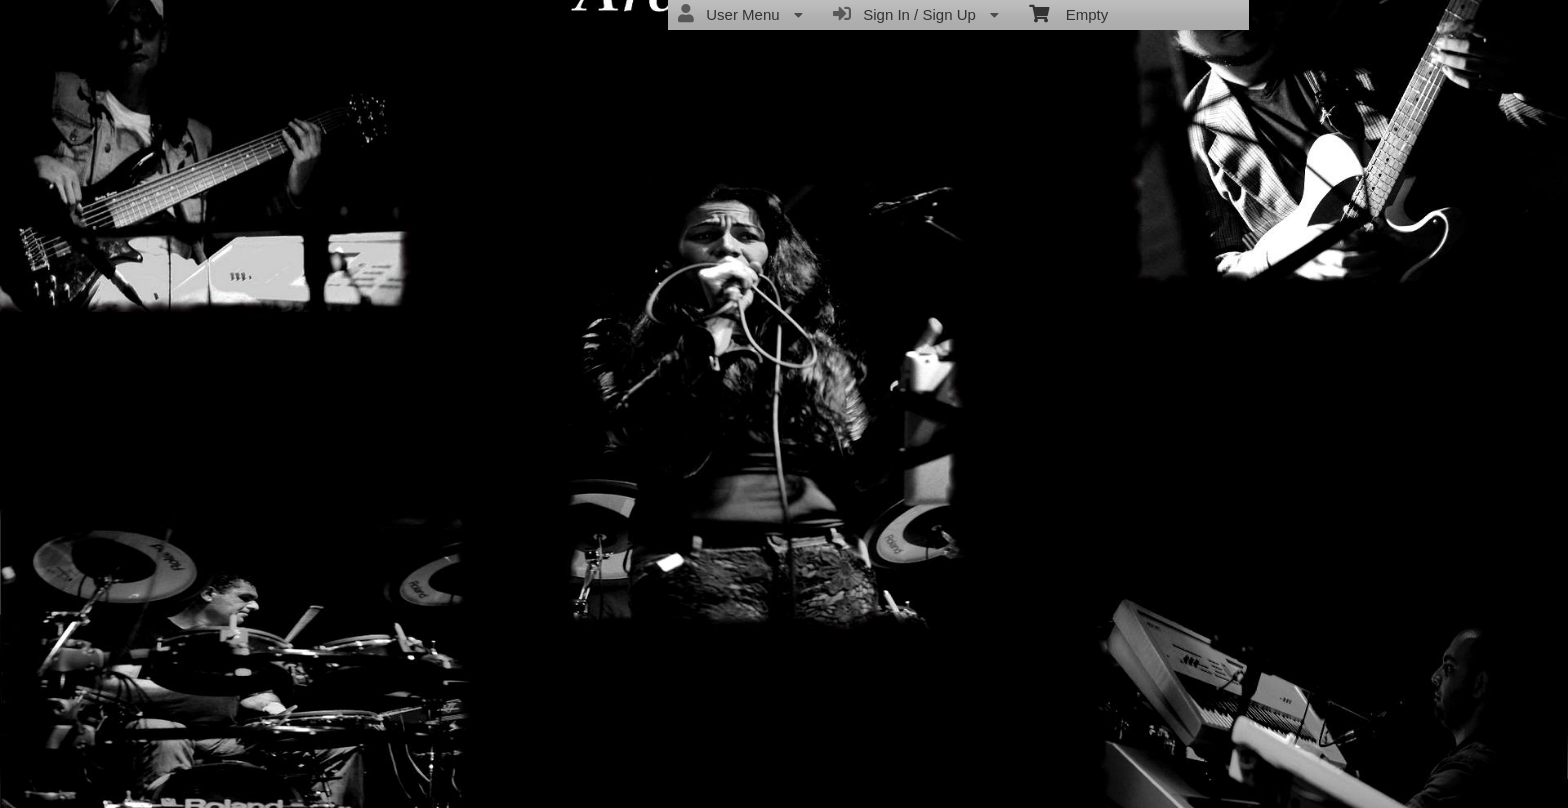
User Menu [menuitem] (740, 14)
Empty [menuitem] (1068, 13)
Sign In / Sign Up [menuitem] (916, 14)
